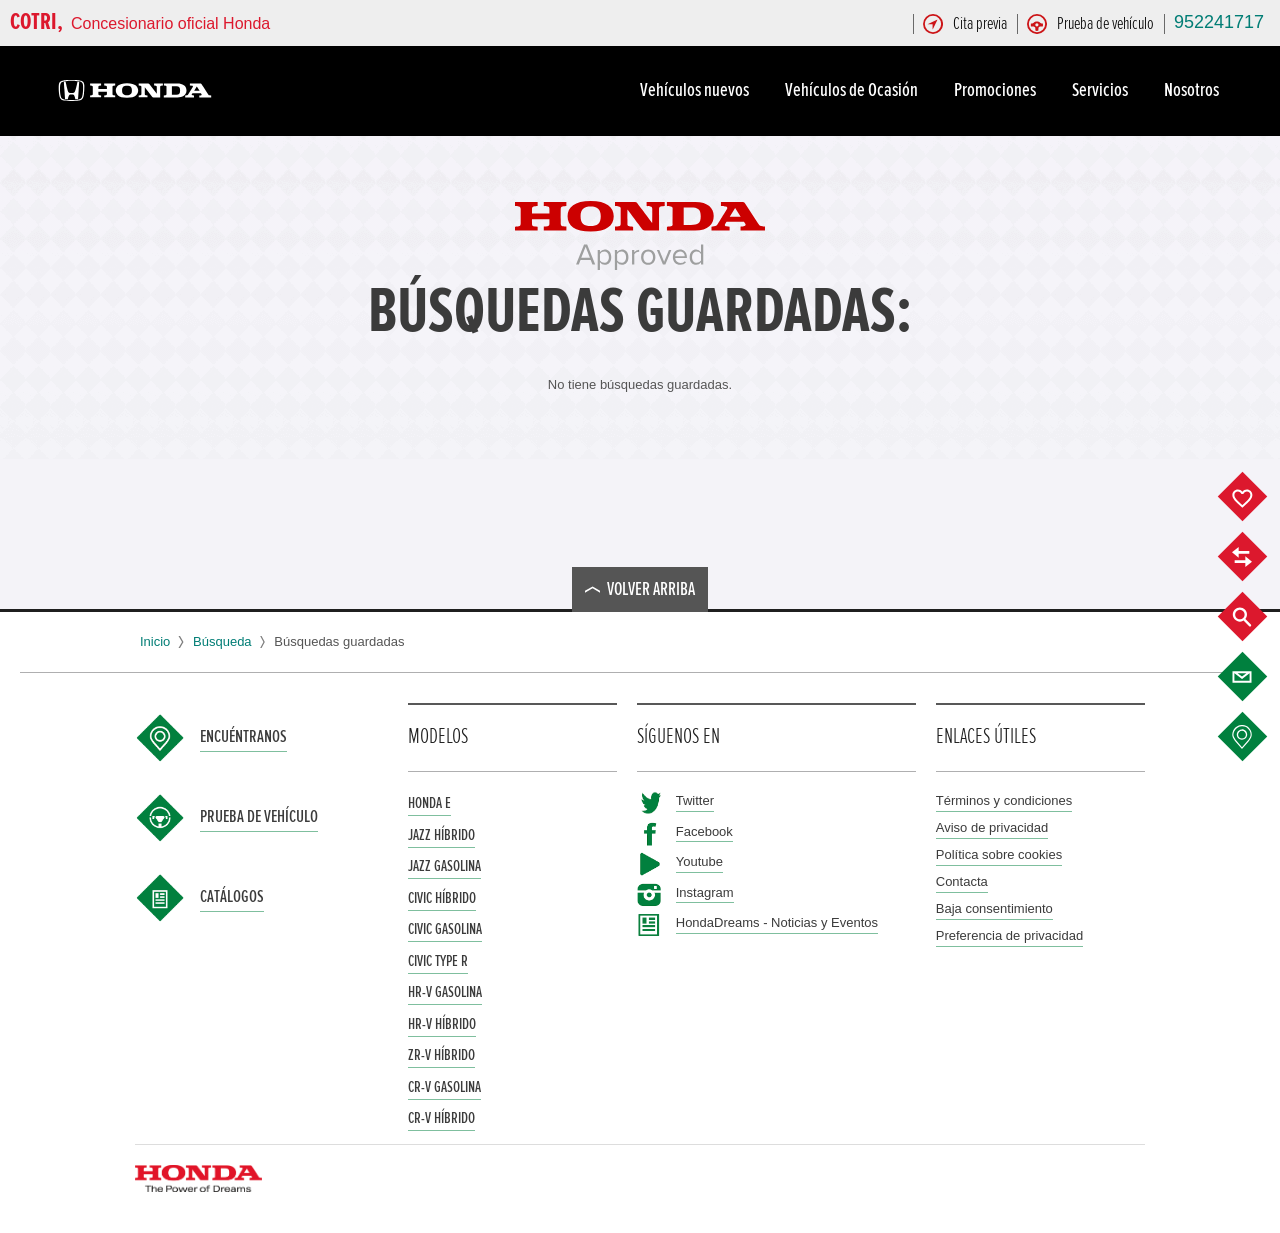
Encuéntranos (243, 737)
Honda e (429, 803)
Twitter (695, 800)
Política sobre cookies (999, 854)
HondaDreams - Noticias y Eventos (777, 922)
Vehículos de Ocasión (854, 90)
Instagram (705, 892)
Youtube (699, 861)
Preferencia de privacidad (1009, 935)
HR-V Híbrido (442, 1024)
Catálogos (232, 897)
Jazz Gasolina (444, 866)
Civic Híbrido (442, 898)
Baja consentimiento (994, 908)
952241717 (1219, 22)
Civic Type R (438, 961)
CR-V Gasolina (444, 1087)
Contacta (962, 881)
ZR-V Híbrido (441, 1055)
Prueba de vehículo (259, 817)
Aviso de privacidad (992, 827)
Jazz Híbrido (441, 835)
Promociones (998, 90)
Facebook (704, 831)
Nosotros (1194, 90)
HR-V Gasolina (445, 992)
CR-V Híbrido (441, 1118)
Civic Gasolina (445, 929)
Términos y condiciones (1004, 800)
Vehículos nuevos (697, 90)
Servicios (1103, 90)
